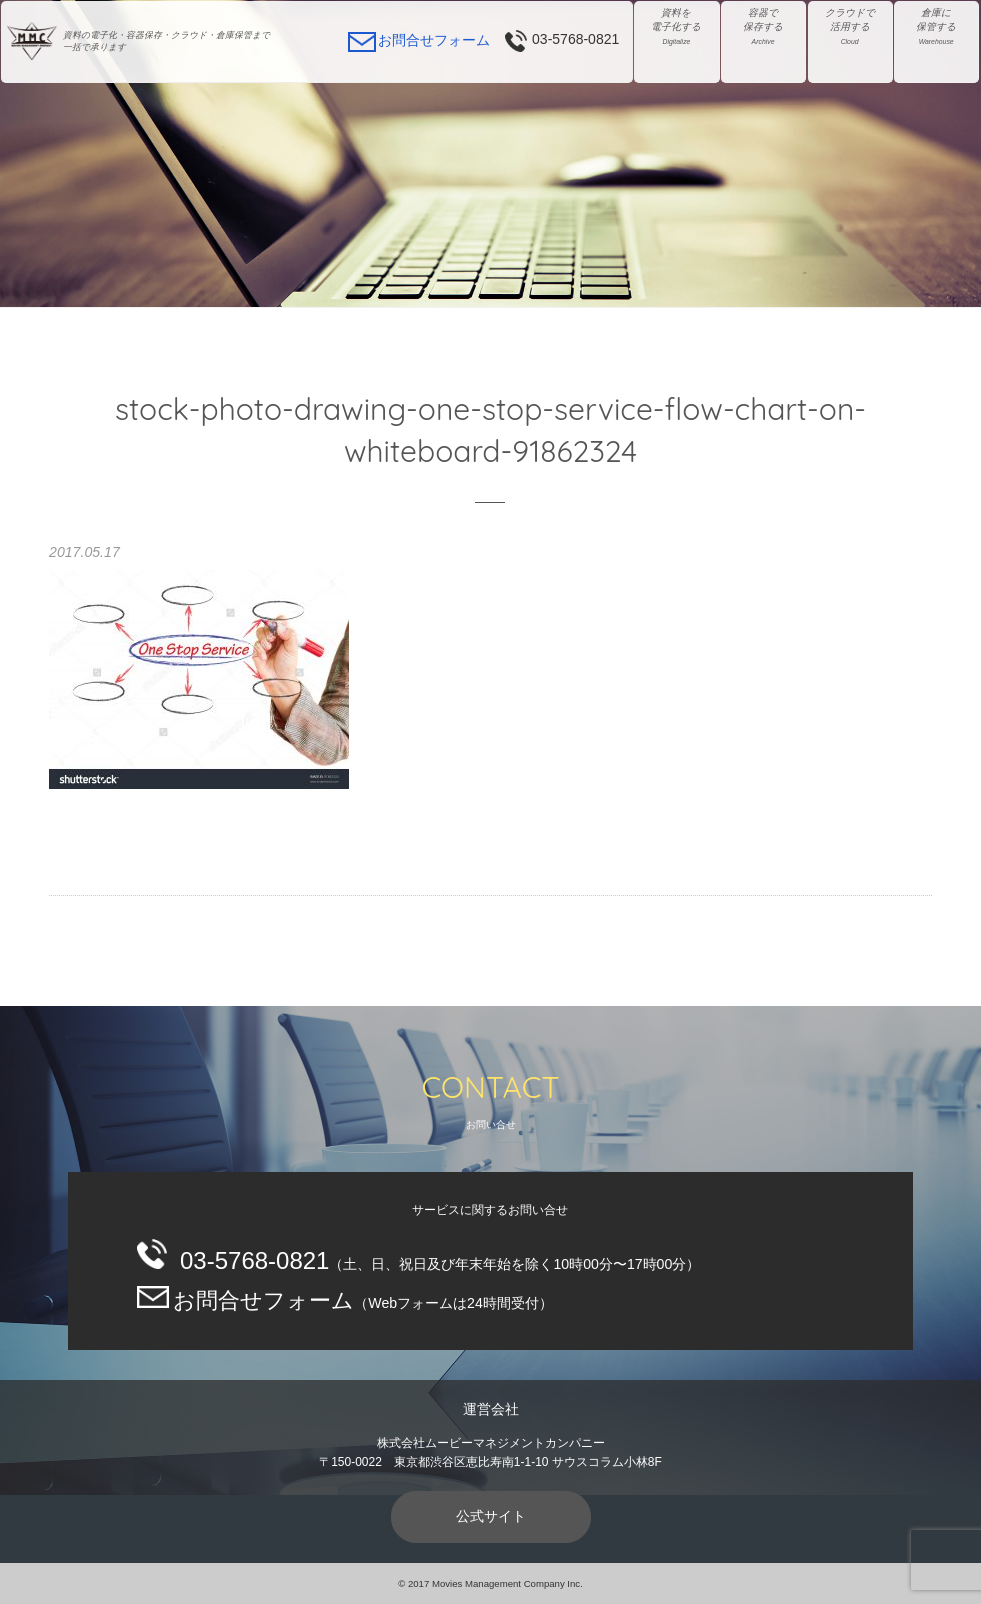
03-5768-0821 (575, 39)
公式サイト (491, 1516)
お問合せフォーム (434, 40)
